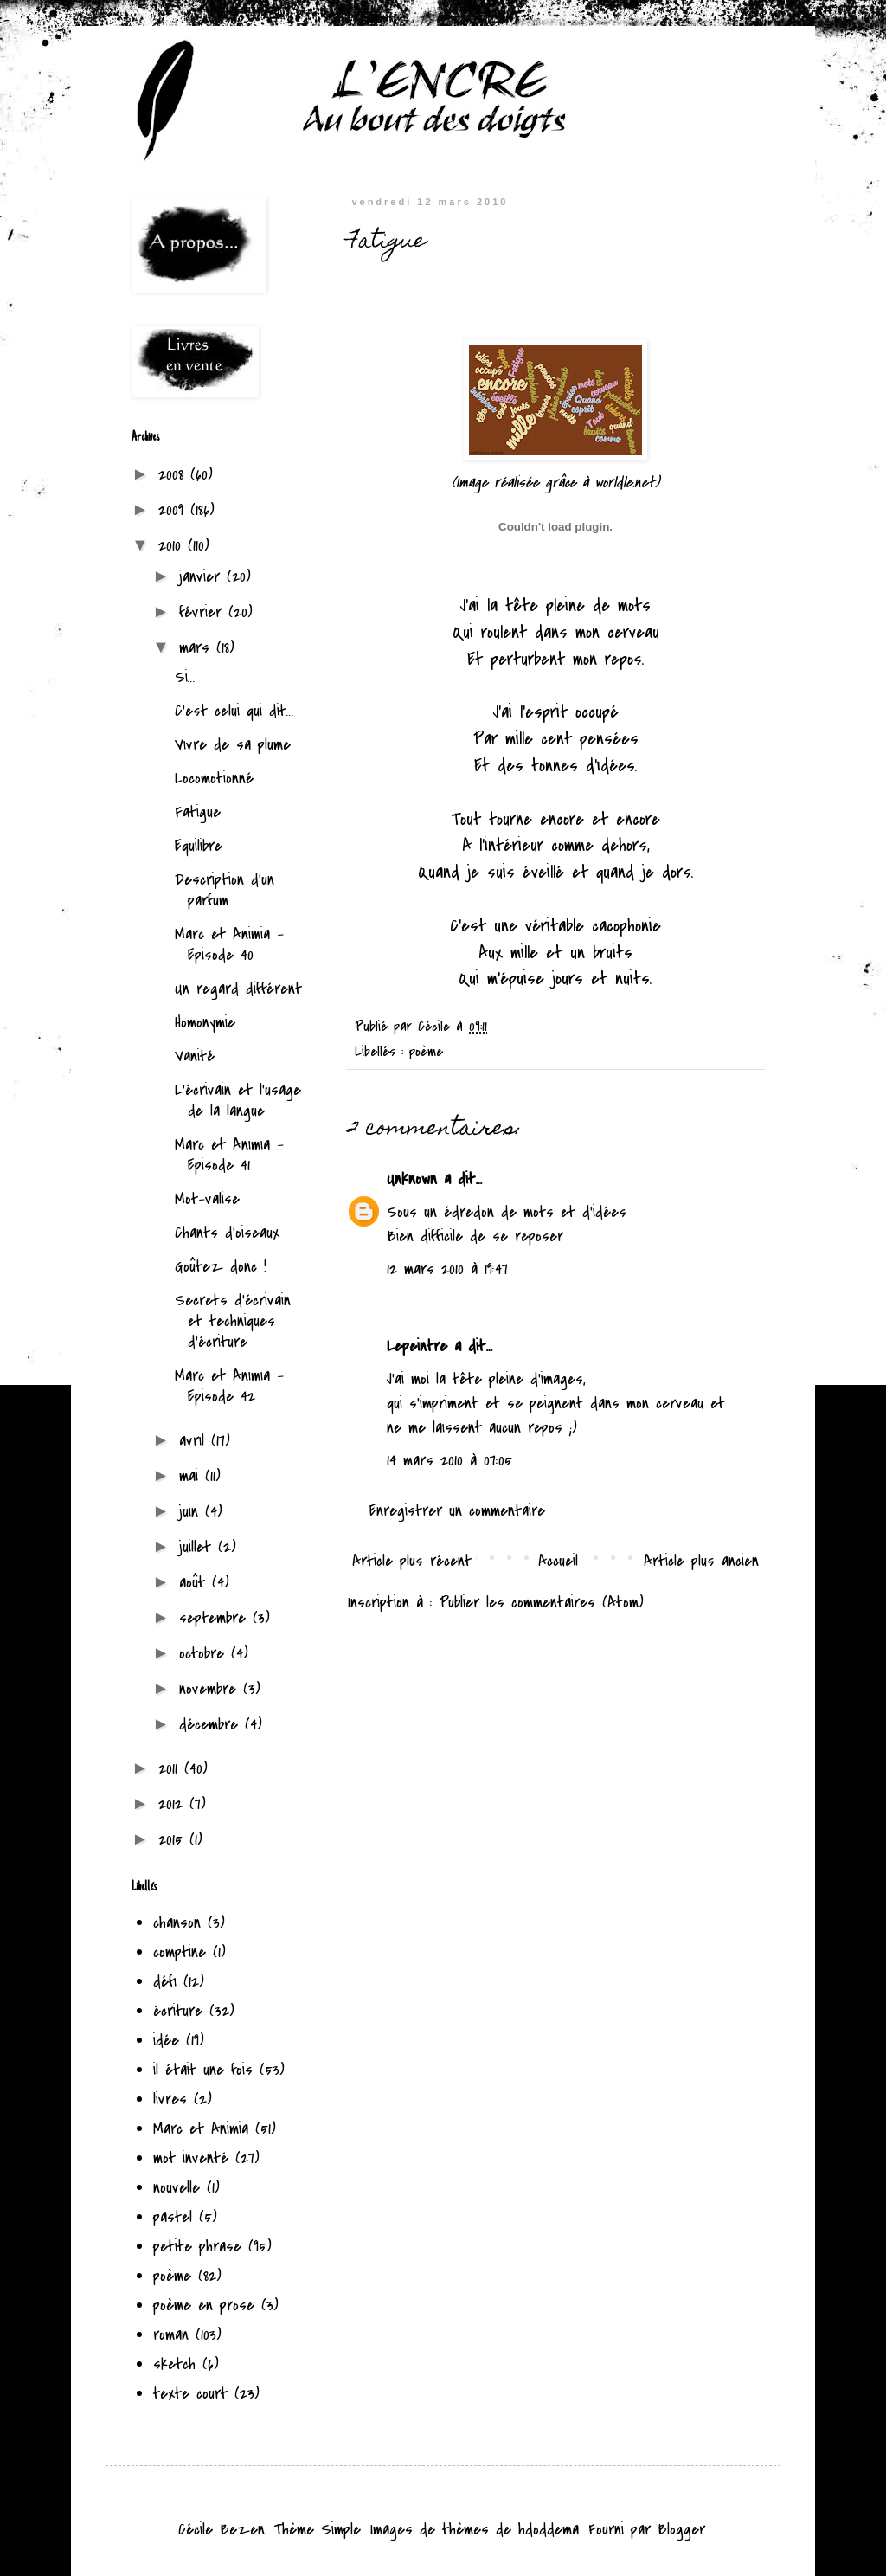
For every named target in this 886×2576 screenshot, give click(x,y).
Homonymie (205, 1022)
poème (426, 1048)
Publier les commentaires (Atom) (542, 1599)
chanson (177, 1923)
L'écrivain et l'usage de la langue (238, 1101)
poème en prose (203, 2305)
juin (192, 1511)
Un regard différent (238, 989)
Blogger (681, 2529)
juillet (198, 1547)
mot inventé (190, 2158)
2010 (173, 545)
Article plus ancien (701, 1557)
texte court (190, 2393)
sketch (174, 2364)
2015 (173, 1840)
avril (195, 1440)
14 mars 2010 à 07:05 (449, 1457)
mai (192, 1476)
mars (197, 648)
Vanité (195, 1056)
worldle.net (624, 482)
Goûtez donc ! (220, 1266)
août (195, 1582)
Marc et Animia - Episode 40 (229, 945)
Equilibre (198, 846)
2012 (173, 1804)
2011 (171, 1769)
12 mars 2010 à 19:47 (447, 1266)
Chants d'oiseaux (227, 1233)
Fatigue (198, 812)
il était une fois (203, 2070)
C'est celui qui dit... (234, 711)
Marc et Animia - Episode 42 (229, 1386)
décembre (212, 1724)
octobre (205, 1653)
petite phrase (197, 2246)
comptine (179, 1952)
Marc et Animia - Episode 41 (229, 1155)
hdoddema (548, 2529)
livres (170, 2099)
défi (165, 1981)
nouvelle (176, 2187)
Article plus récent (412, 1557)
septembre (216, 1618)
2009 (174, 510)
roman (171, 2335)
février (203, 612)
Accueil (558, 1557)
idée (166, 2040)
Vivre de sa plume (233, 745)
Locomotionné (214, 778)
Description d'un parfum (224, 890)
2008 (174, 474)
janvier (203, 577)
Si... (185, 677)
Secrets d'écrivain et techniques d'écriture (233, 1321)
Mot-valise (207, 1199)
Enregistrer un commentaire (457, 1507)
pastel (172, 2217)
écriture (177, 2011)
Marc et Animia (200, 2129)
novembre (211, 1689)
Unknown (412, 1176)
